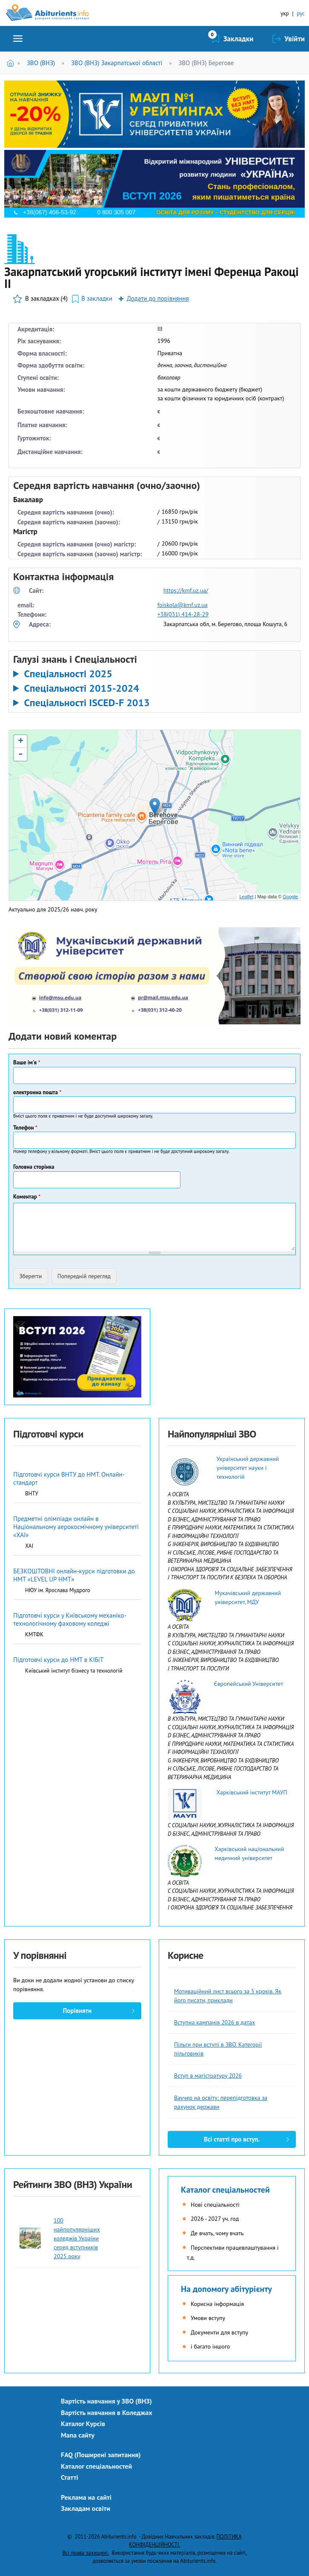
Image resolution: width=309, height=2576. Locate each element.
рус (301, 13)
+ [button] (20, 741)
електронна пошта (37, 1092)
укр (284, 13)
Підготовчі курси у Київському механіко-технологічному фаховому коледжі (69, 1619)
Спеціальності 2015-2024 (81, 688)
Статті (69, 2477)
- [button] (20, 754)
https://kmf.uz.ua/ (185, 590)
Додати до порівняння (158, 298)
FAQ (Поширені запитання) (101, 2454)
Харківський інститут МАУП (251, 1792)
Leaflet (246, 896)
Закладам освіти (85, 2508)
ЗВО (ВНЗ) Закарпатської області (116, 63)
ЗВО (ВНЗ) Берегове (206, 63)
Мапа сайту (77, 2435)
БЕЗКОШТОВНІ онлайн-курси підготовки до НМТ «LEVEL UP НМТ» (74, 1575)
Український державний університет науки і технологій (248, 1468)
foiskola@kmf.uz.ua (182, 605)
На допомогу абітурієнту (226, 2288)
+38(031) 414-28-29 (183, 614)
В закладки (96, 298)
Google (290, 896)
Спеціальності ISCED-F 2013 (86, 703)
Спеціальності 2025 (68, 674)
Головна (12, 63)
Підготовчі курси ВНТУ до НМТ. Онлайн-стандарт (69, 1478)
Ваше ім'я (26, 1062)
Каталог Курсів (83, 2423)
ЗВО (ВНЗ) (41, 63)
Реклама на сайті (86, 2497)
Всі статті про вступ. (232, 2139)
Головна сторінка (33, 1166)
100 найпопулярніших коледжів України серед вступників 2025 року (77, 2238)
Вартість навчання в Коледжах (106, 2412)
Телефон (25, 1127)
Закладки (238, 38)
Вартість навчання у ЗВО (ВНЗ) (106, 2401)
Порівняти (77, 2011)
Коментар (26, 1196)
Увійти (294, 38)
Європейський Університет (248, 1684)
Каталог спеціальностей (225, 2189)
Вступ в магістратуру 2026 (208, 2075)
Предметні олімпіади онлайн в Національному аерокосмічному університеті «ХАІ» (76, 1527)
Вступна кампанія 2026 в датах (214, 2022)
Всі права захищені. (85, 2552)
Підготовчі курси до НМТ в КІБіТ (58, 1660)
